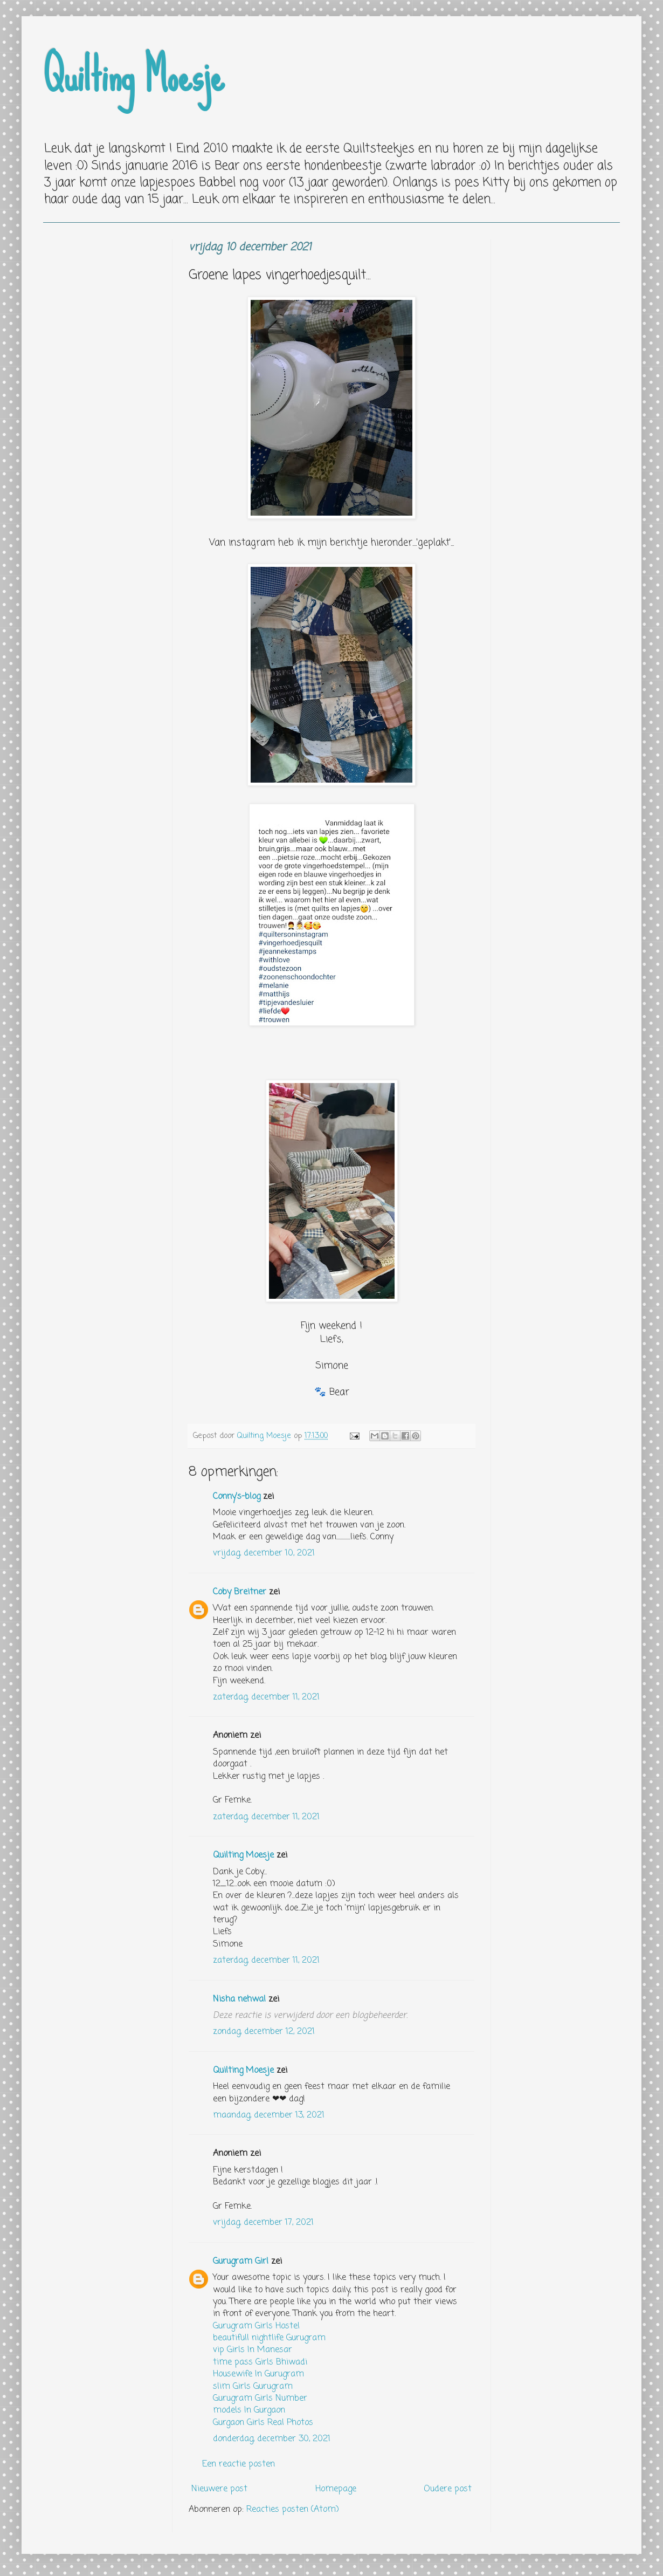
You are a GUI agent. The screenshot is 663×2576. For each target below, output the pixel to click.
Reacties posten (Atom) (292, 2509)
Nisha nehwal (239, 1999)
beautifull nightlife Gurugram (269, 2338)
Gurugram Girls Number (260, 2398)
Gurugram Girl (240, 2261)
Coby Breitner (239, 1592)
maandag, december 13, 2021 (268, 2115)
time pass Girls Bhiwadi (260, 2362)
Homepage (335, 2489)
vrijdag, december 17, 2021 (263, 2222)
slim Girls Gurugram (253, 2386)
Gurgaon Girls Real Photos (263, 2422)
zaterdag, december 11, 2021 (266, 1697)
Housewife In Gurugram (258, 2374)
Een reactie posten (238, 2464)
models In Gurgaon (249, 2410)
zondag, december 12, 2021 (264, 2031)
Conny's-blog (236, 1496)
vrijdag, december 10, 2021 (264, 1553)
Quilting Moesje (133, 75)
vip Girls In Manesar (252, 2350)
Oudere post (448, 2489)
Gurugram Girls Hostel (256, 2326)
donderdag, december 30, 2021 (271, 2439)
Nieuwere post (219, 2489)
